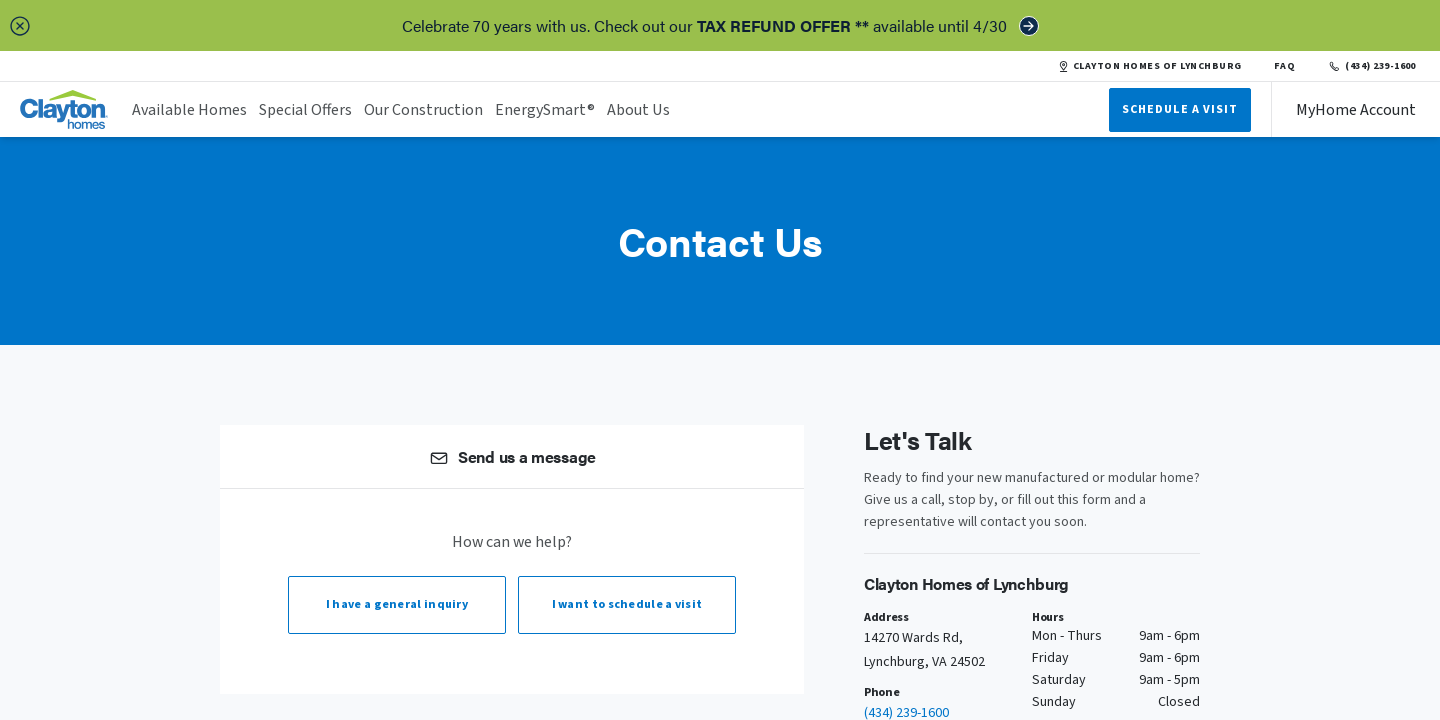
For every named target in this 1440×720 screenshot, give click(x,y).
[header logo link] (64, 109)
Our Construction (423, 110)
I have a (397, 604)
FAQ (1285, 66)
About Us (638, 110)
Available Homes (189, 110)
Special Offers (305, 110)
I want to (627, 604)
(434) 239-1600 (1371, 66)
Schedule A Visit (1180, 109)
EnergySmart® (545, 110)
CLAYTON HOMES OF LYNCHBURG (1150, 66)
